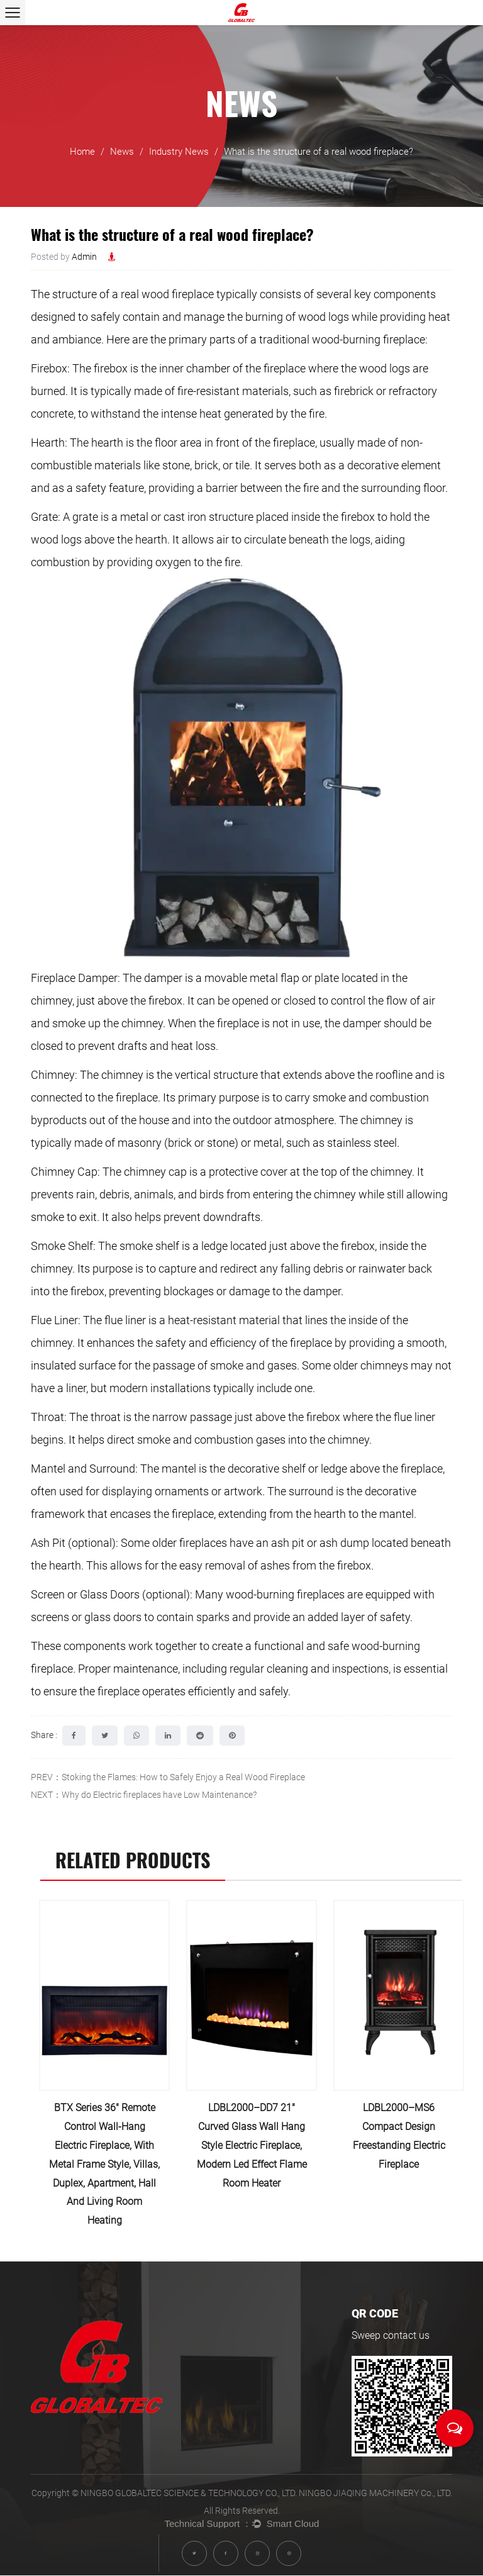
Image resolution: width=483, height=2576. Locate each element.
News (122, 157)
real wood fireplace (167, 294)
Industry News (179, 157)
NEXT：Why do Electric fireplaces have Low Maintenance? (144, 1795)
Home (82, 157)
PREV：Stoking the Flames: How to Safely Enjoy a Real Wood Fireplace (168, 1777)
